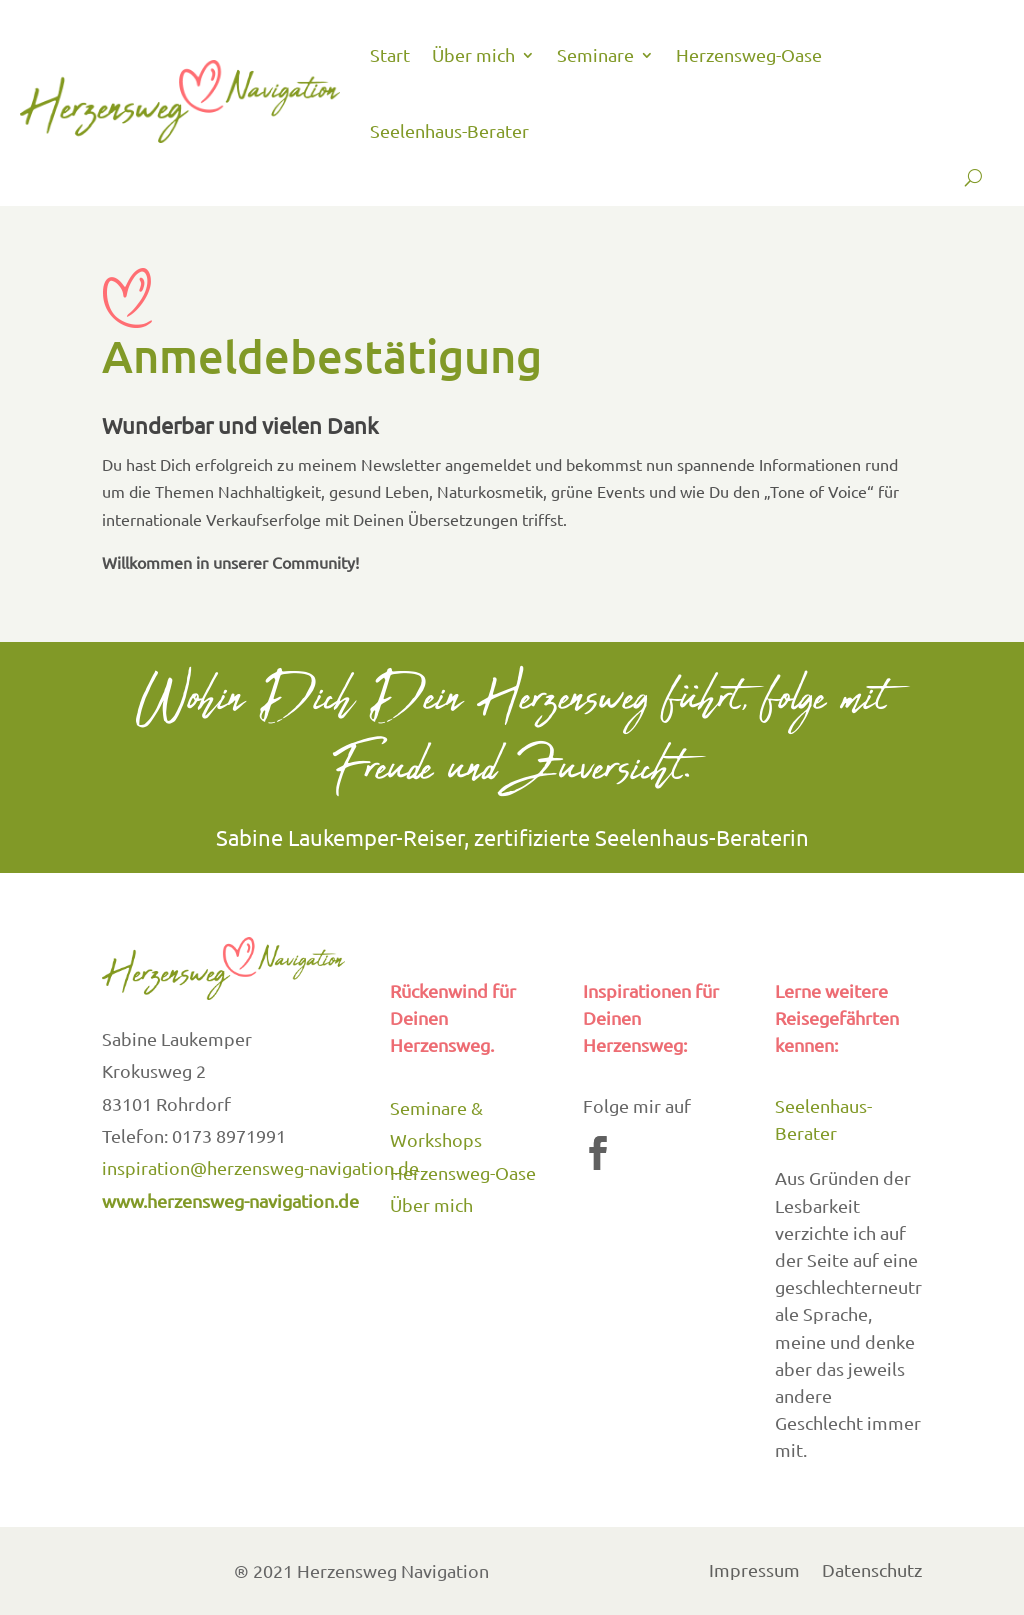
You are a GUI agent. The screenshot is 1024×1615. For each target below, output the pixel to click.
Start (390, 54)
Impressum (754, 1572)
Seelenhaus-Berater (449, 130)
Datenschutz (872, 1572)
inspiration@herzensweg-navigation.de (260, 1167)
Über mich (473, 54)
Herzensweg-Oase (749, 54)
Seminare (595, 54)
